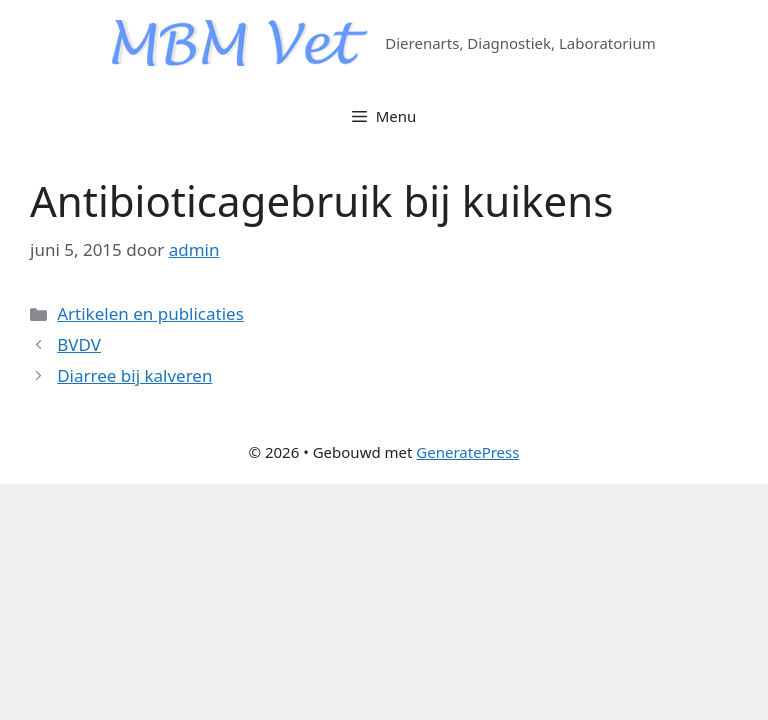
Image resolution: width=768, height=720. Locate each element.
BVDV (79, 344)
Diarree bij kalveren (134, 375)
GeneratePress (467, 452)
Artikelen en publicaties (150, 313)
